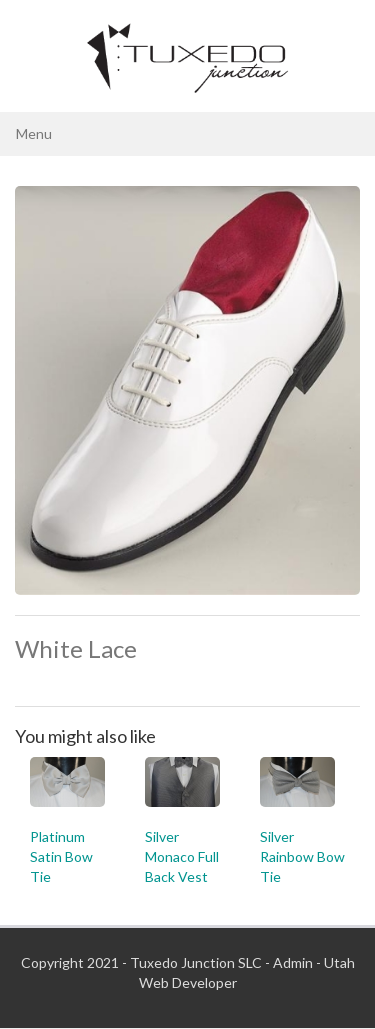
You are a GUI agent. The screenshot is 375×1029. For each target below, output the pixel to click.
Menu (34, 133)
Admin (293, 962)
